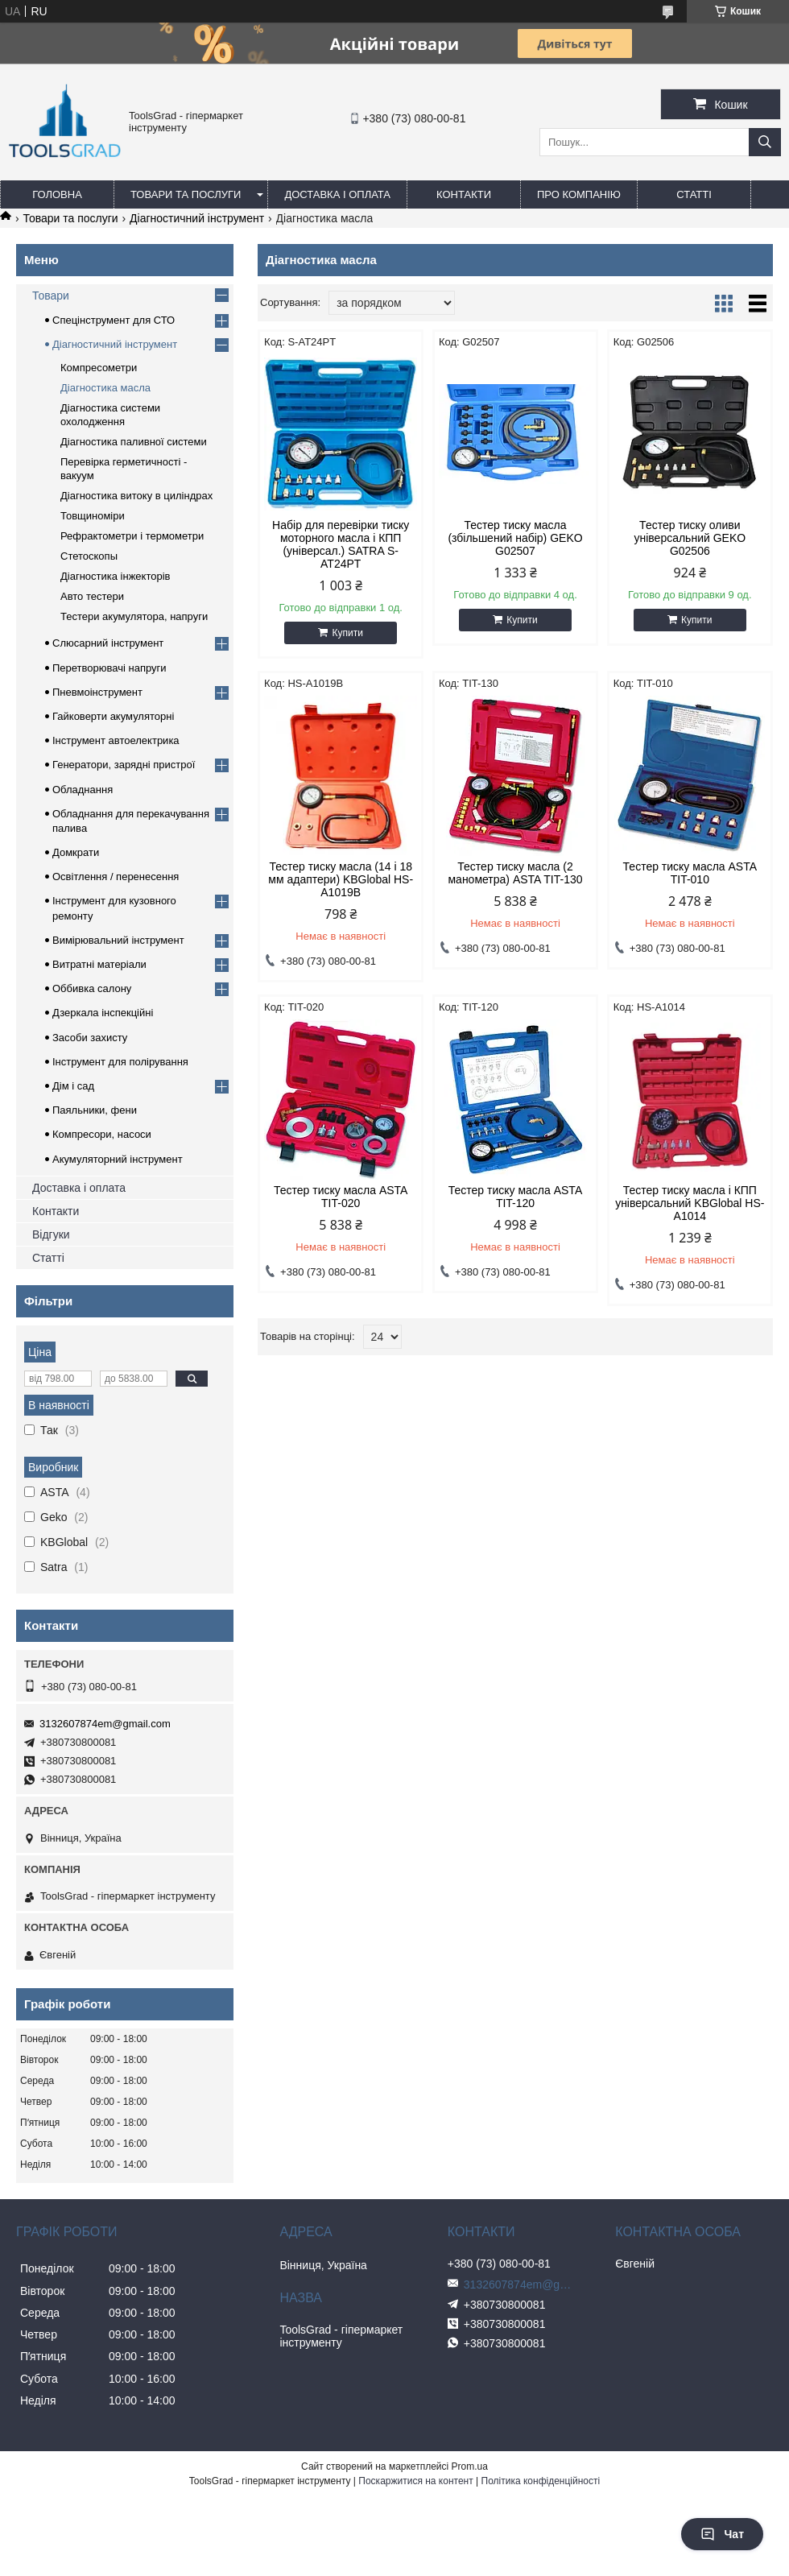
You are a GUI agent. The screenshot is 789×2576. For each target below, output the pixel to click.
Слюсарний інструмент (107, 643)
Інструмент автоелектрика (116, 740)
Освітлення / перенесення (115, 876)
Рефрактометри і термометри (132, 536)
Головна (57, 194)
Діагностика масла (105, 388)
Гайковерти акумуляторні (113, 716)
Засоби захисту (89, 1038)
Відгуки (51, 1234)
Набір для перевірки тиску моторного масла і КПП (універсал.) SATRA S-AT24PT (340, 544)
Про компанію (579, 194)
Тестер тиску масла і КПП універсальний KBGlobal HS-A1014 (689, 1203)
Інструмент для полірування (120, 1062)
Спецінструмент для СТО (113, 320)
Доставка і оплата (337, 194)
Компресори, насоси (101, 1134)
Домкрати (75, 852)
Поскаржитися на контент (415, 2481)
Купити (347, 633)
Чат (722, 2534)
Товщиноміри (92, 516)
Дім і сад (73, 1086)
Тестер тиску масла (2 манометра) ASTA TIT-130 (515, 873)
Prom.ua (470, 2466)
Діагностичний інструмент (197, 218)
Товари (50, 295)
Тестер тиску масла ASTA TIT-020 (340, 1196)
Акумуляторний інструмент (117, 1159)
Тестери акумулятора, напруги (134, 616)
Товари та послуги (185, 194)
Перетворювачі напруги (109, 668)
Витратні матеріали (99, 964)
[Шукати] (765, 142)
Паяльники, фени (94, 1110)
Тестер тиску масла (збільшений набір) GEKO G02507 (515, 538)
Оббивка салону (91, 988)
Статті (694, 194)
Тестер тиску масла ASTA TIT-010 (690, 873)
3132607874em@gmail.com (105, 1724)
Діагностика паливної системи (133, 442)
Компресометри (98, 368)
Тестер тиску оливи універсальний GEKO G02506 (690, 538)
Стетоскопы (89, 556)
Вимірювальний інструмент (118, 940)
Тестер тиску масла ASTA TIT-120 (515, 1196)
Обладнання (82, 790)
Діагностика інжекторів (115, 576)
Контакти (463, 194)
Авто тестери (92, 596)
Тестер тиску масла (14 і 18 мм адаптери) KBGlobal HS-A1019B (340, 879)
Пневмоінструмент (97, 692)
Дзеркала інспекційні (102, 1013)
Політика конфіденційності (541, 2481)
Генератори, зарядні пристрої (123, 765)
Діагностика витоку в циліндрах (136, 496)
